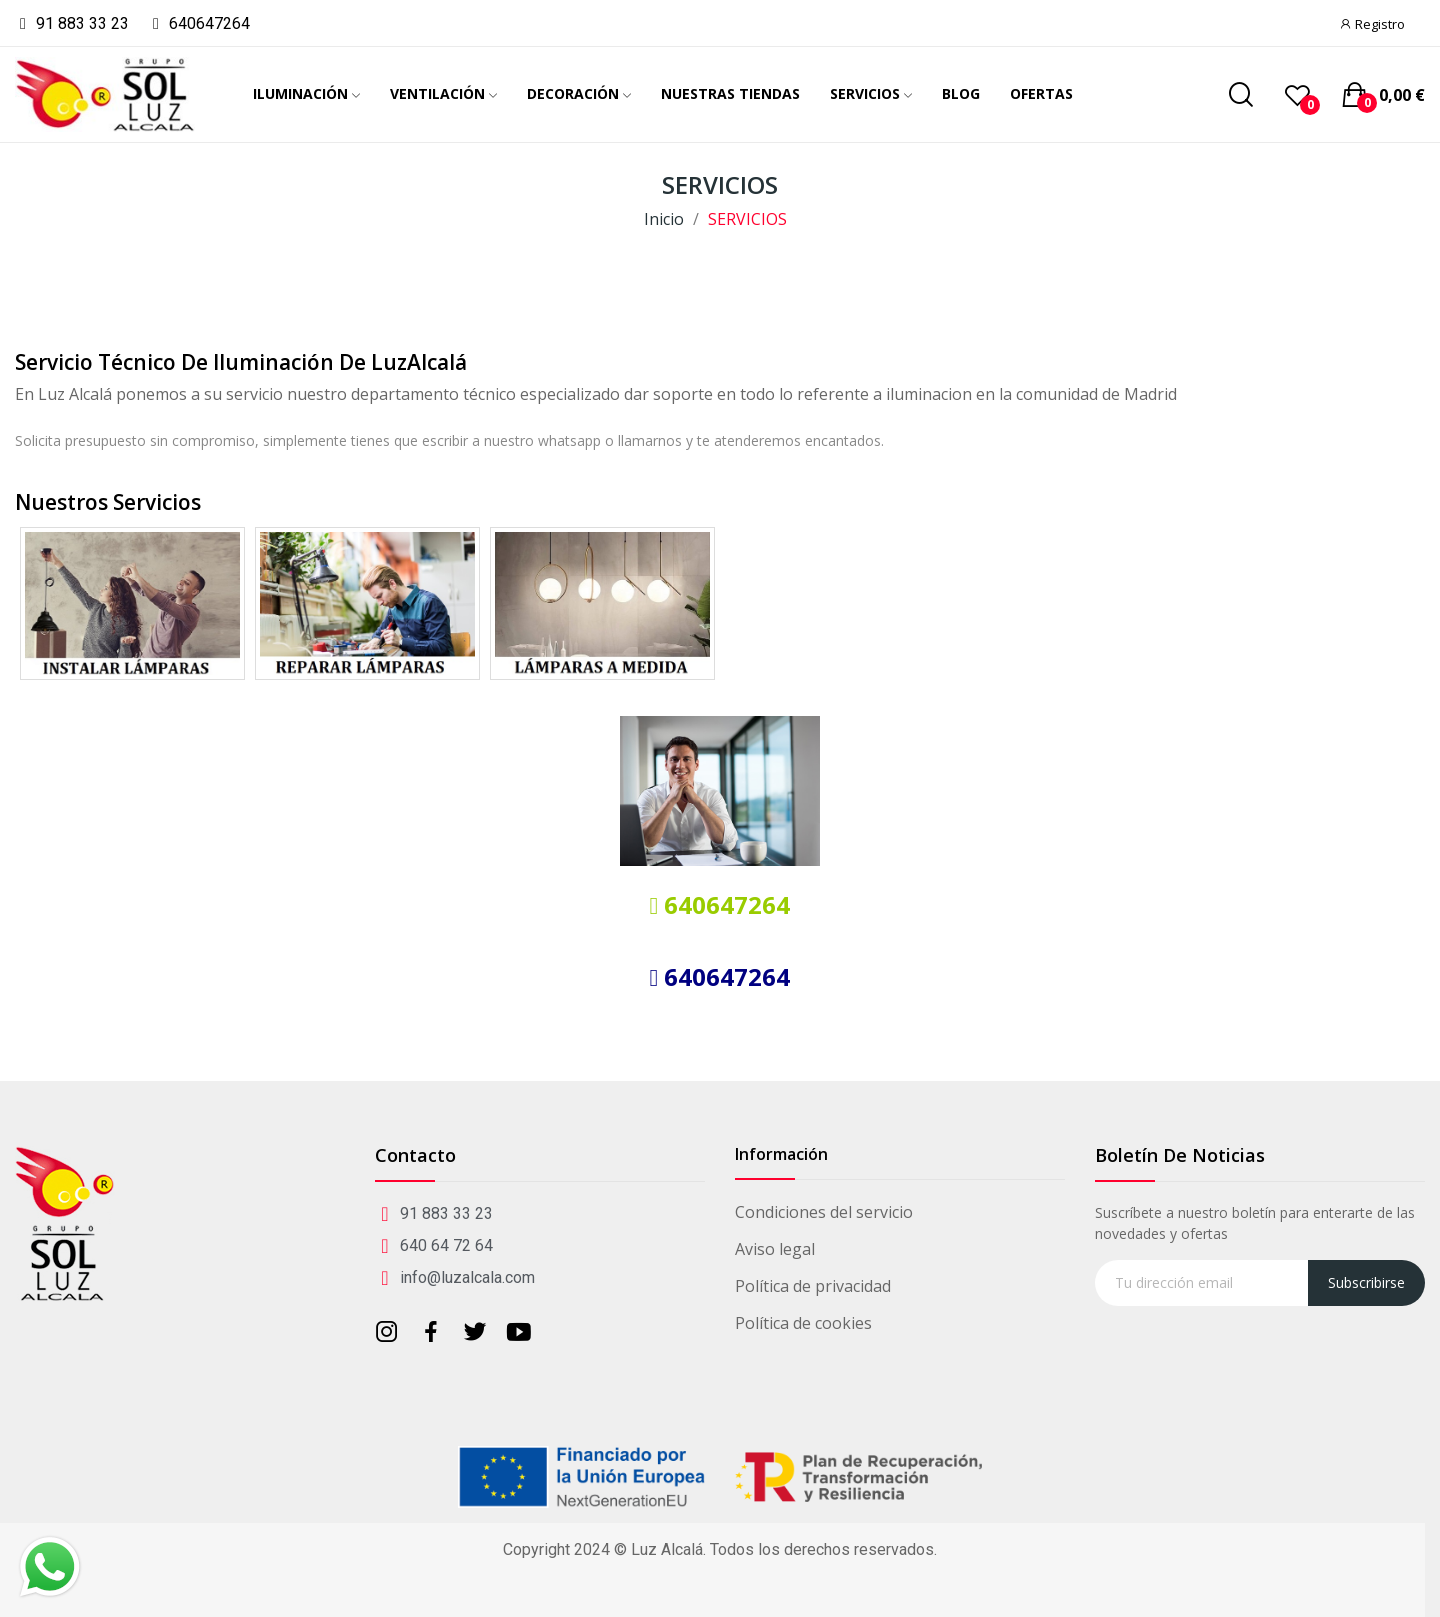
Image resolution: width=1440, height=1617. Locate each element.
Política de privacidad (813, 1286)
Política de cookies (803, 1323)
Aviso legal (775, 1249)
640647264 (724, 904)
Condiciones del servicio (824, 1212)
